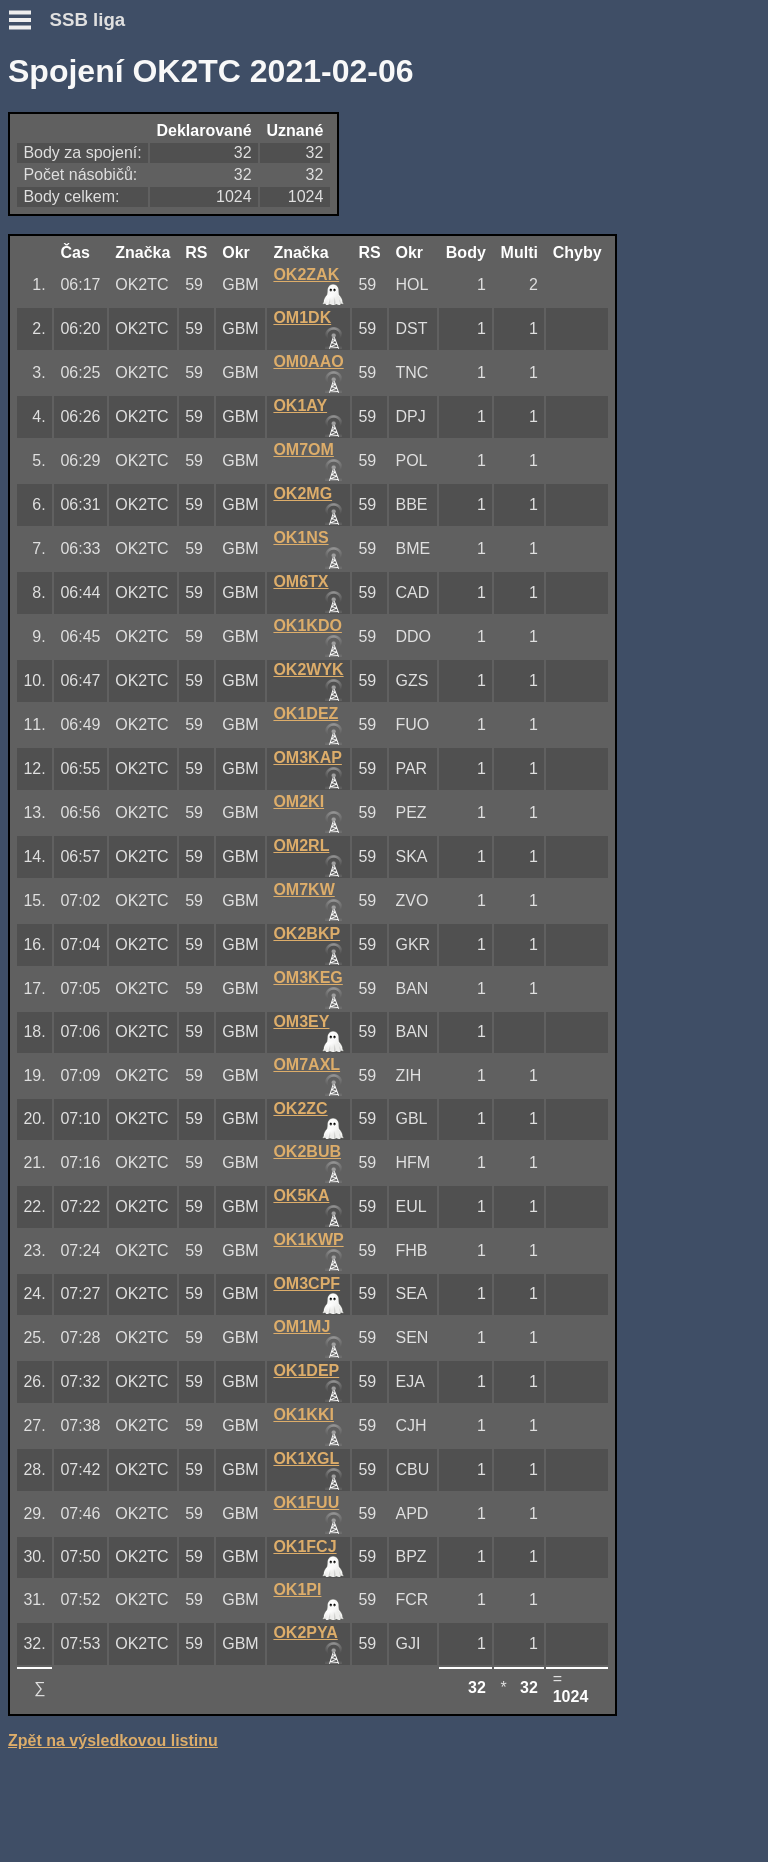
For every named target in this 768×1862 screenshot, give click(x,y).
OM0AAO (308, 361)
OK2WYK (308, 669)
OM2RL (301, 845)
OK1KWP (308, 1239)
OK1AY (300, 405)
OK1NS (300, 537)
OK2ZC (300, 1108)
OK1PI (297, 1589)
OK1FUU (306, 1502)
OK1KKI (303, 1414)
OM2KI (298, 801)
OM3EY (301, 1021)
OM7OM (303, 449)
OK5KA (301, 1195)
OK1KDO (307, 625)
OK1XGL (306, 1458)
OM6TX (300, 581)
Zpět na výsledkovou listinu (113, 1740)
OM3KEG (307, 977)
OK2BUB (307, 1151)
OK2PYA (305, 1632)
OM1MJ (301, 1326)
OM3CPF (306, 1283)
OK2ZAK (306, 274)
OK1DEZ (305, 713)
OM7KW (303, 889)
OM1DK (302, 317)
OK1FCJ (304, 1546)
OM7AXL (306, 1064)
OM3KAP (307, 757)
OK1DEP (306, 1370)
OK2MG (302, 493)
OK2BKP (306, 933)
